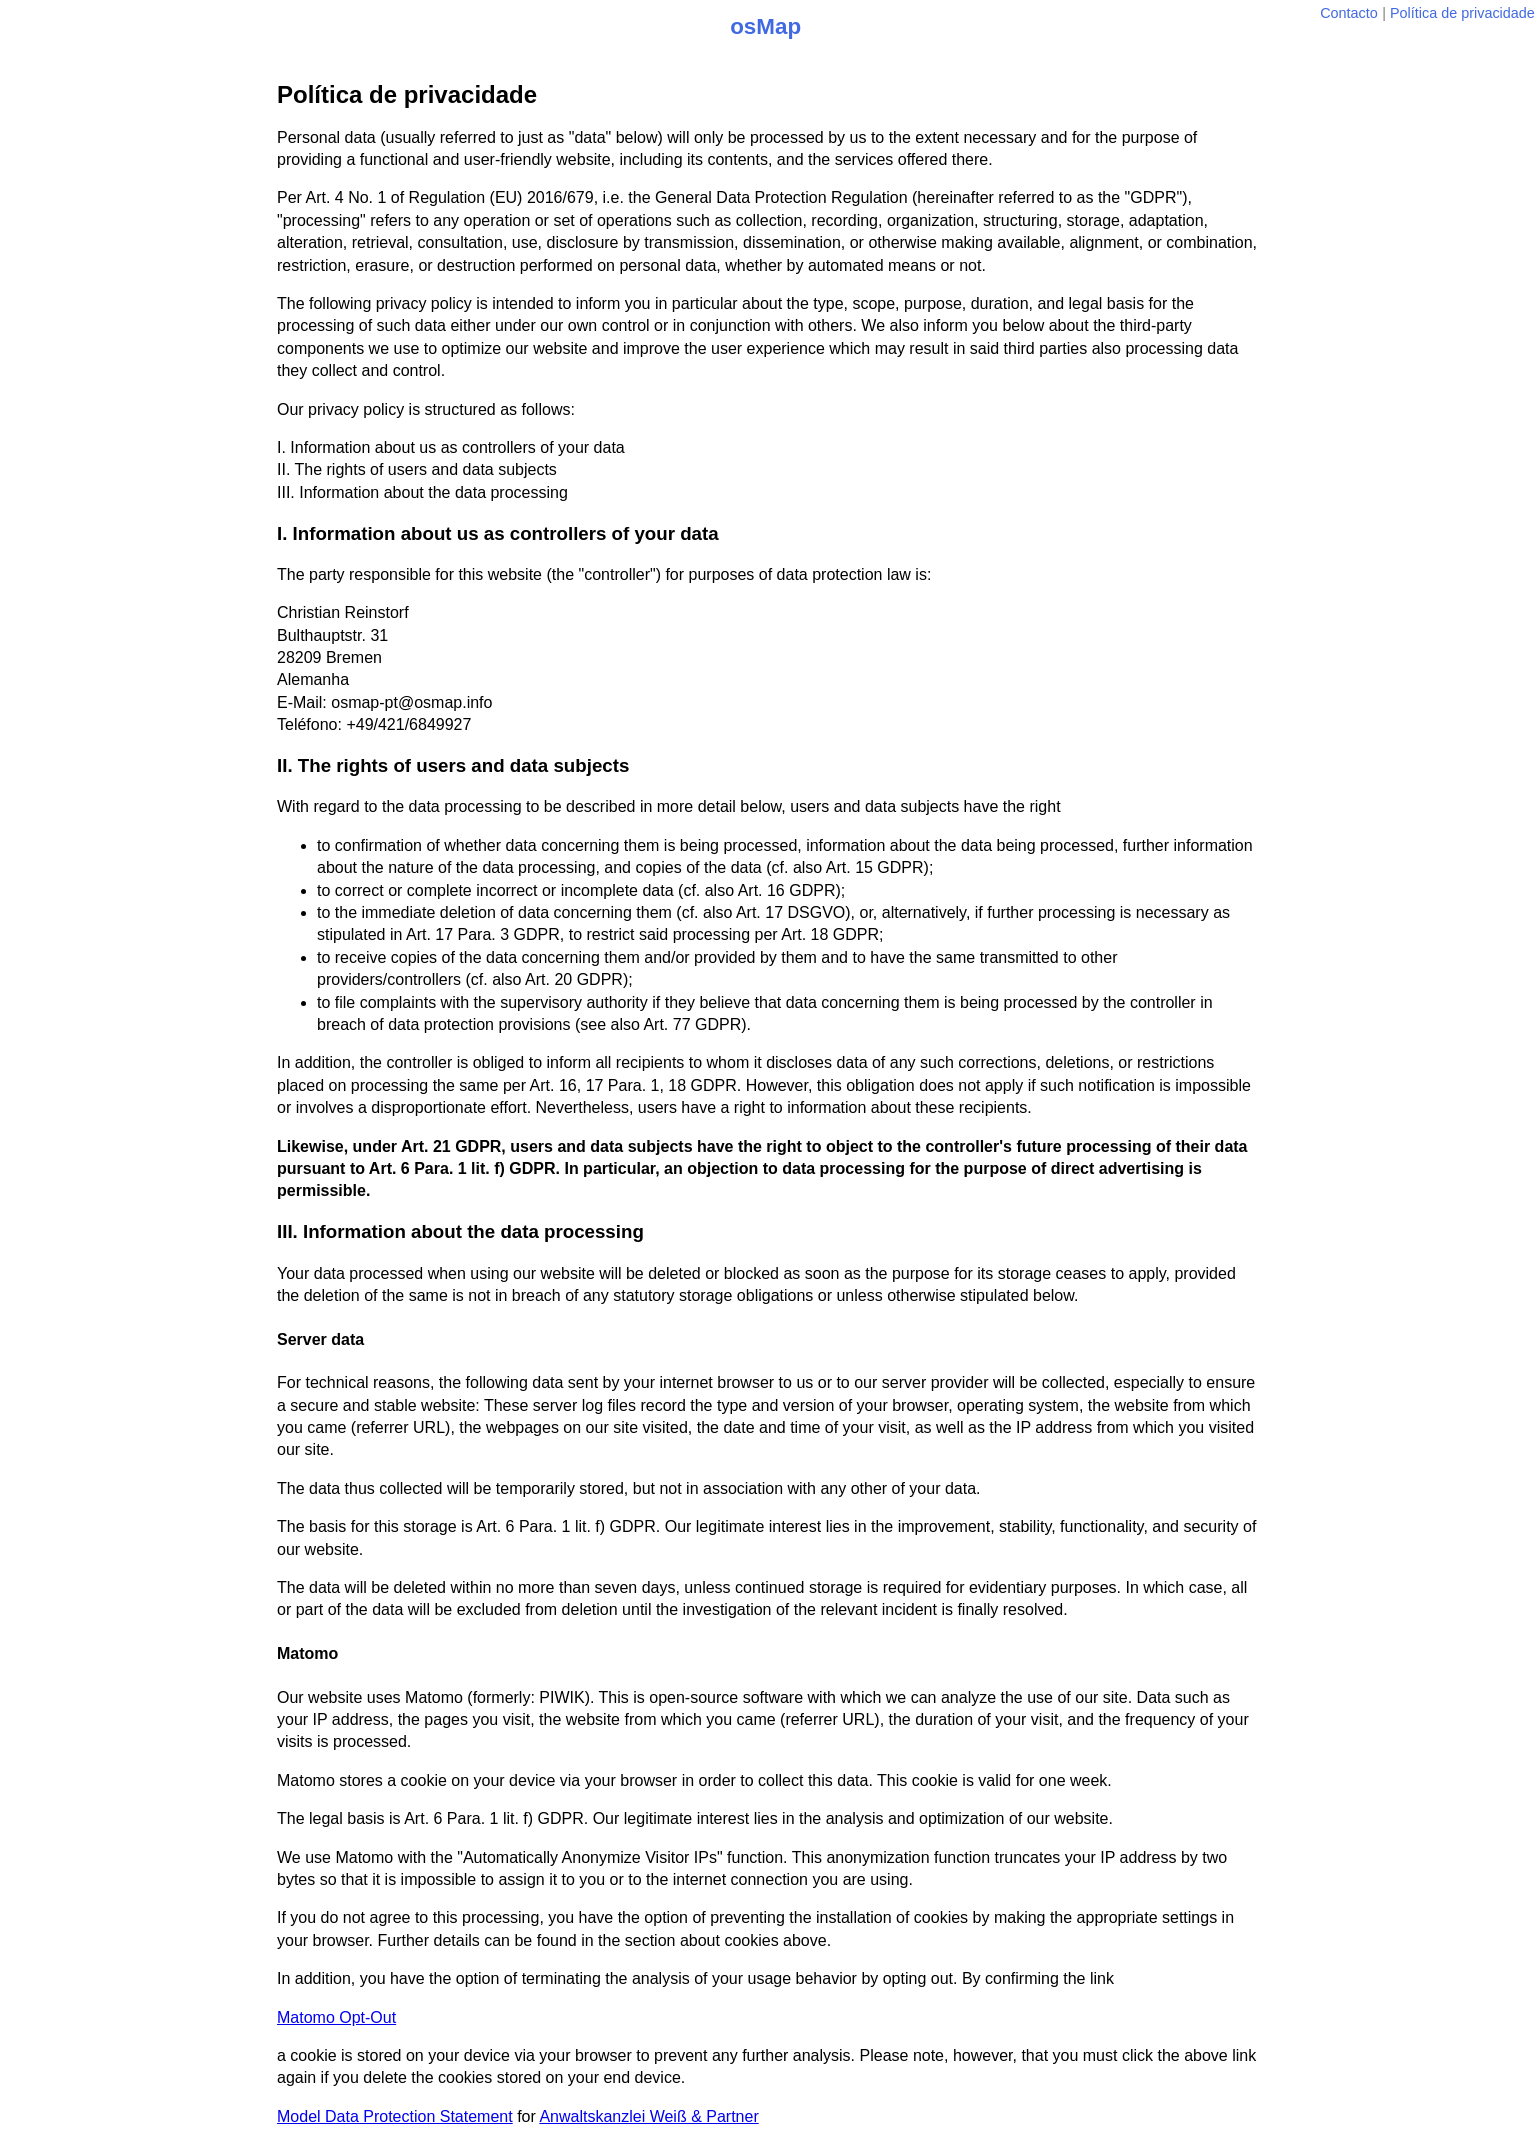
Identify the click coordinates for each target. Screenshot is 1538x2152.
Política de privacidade (1462, 13)
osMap (765, 26)
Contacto (1349, 13)
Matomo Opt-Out (336, 2017)
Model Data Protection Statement (395, 2116)
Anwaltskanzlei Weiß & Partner (648, 2116)
